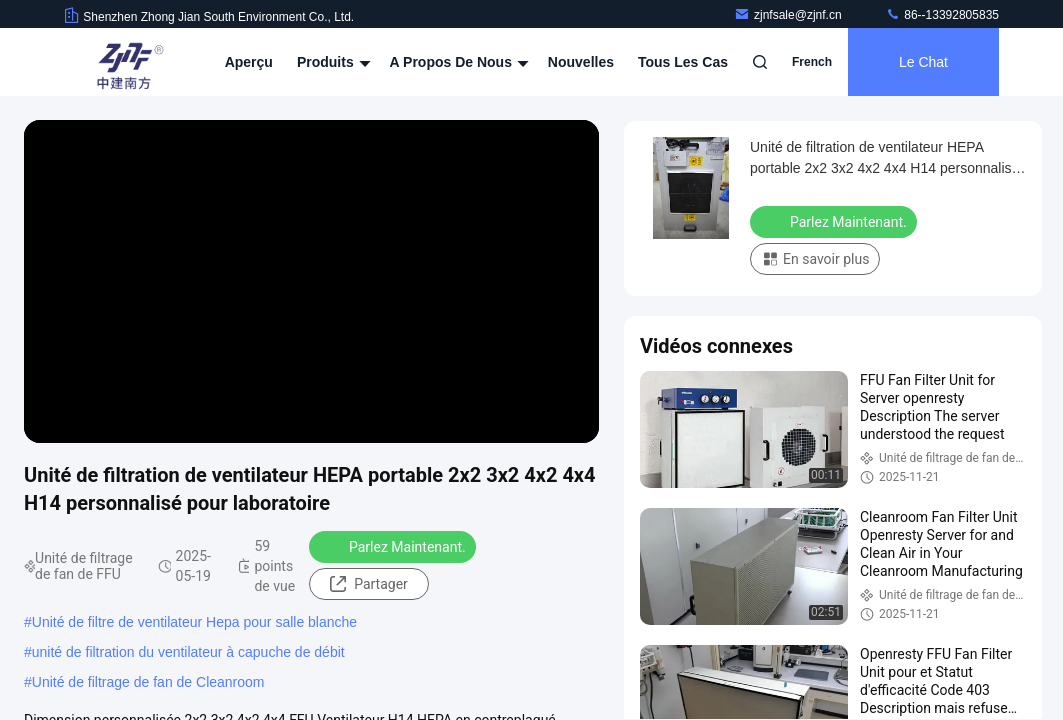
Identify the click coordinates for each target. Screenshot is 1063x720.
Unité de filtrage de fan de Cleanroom (148, 682)
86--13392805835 (942, 15)
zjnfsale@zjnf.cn (789, 15)
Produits (331, 62)
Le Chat (923, 62)
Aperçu (249, 62)
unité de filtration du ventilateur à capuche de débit (188, 652)
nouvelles (581, 62)
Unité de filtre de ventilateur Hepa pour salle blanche (194, 622)
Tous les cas (683, 62)
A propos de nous (457, 62)
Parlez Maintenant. (394, 546)
